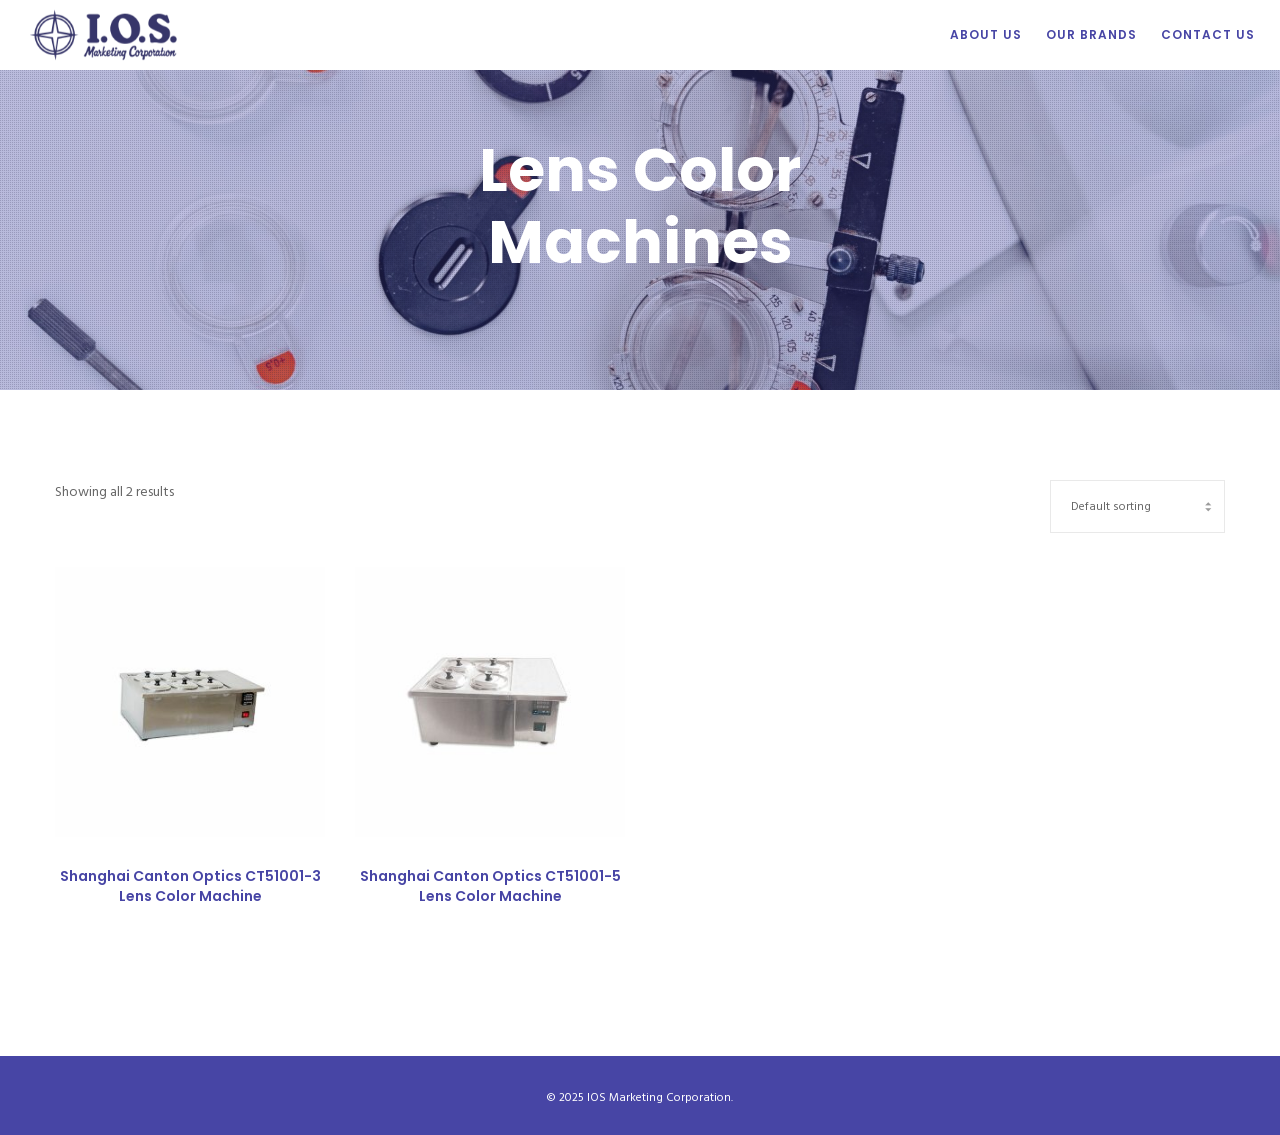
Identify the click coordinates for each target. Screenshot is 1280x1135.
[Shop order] (1137, 504)
